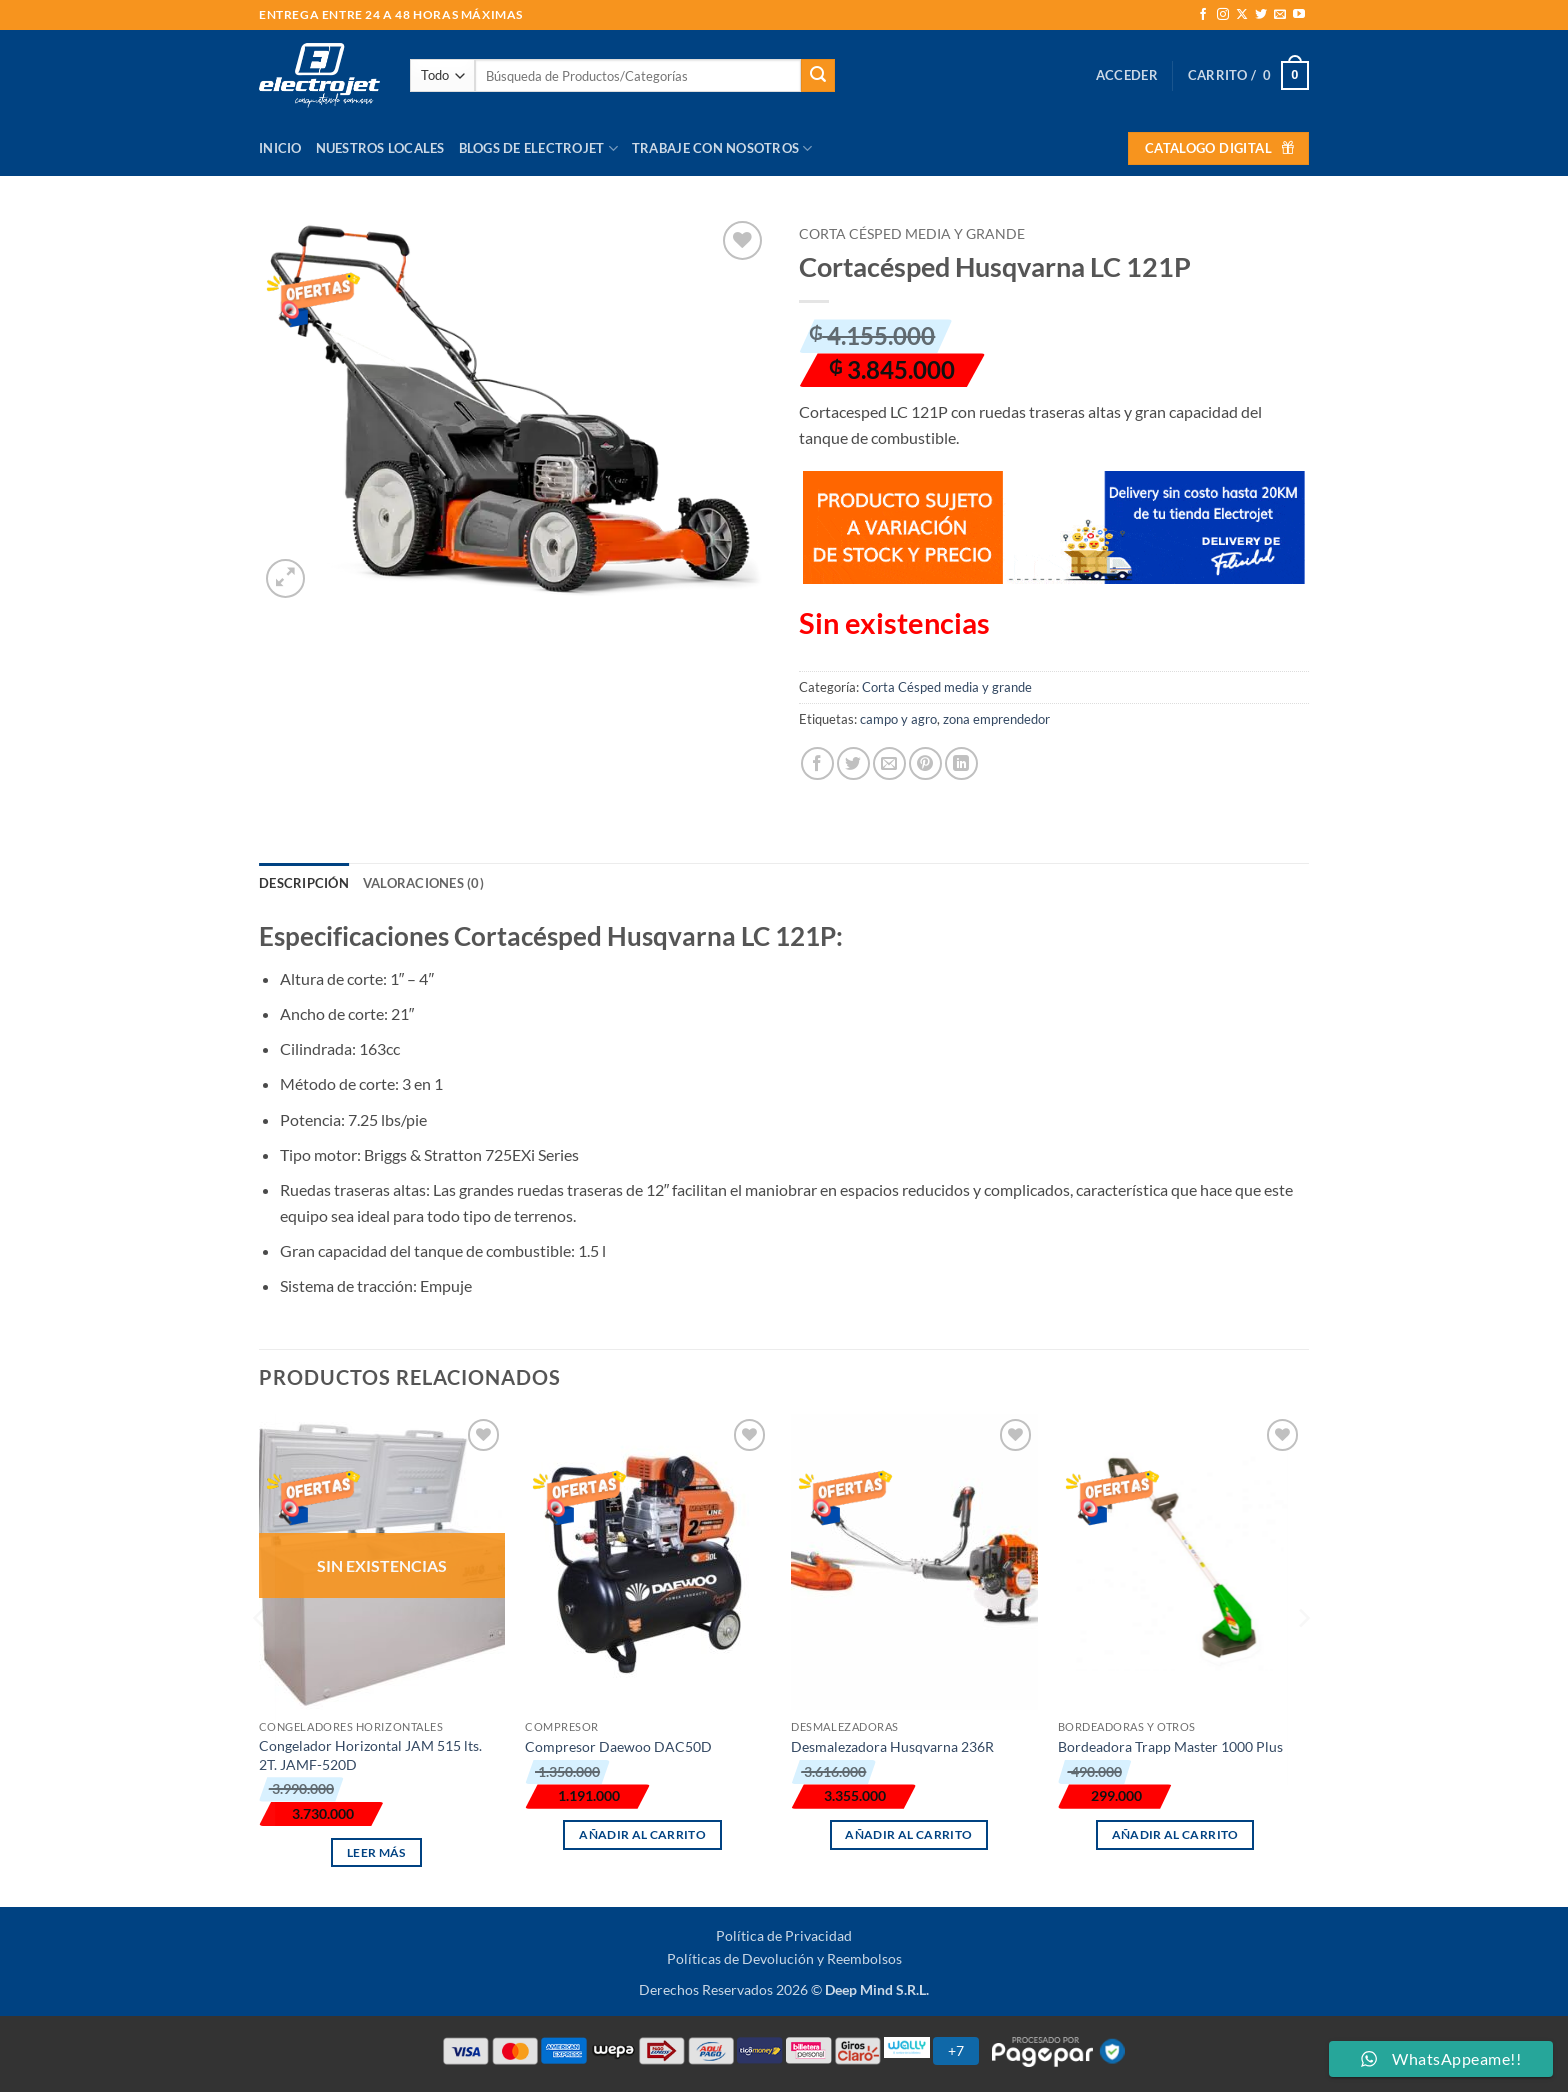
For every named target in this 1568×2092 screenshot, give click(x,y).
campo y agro (898, 719)
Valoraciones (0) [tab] (423, 883)
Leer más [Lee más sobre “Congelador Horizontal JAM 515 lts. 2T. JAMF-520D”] (376, 1852)
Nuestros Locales (380, 148)
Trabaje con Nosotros (722, 148)
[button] (1127, 75)
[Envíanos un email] (1280, 15)
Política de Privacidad (784, 1935)
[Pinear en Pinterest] (925, 763)
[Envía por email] (889, 763)
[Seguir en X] (1242, 15)
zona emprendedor (996, 719)
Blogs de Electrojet (538, 148)
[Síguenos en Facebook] (1203, 15)
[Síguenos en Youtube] (1299, 15)
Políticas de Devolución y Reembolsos (784, 1958)
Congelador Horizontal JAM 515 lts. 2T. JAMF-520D (370, 1755)
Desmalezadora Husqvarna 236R (892, 1746)
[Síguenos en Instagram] (1223, 15)
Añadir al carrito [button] (642, 1834)
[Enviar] (818, 76)
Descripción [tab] (304, 883)
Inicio (280, 148)
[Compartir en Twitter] (853, 763)
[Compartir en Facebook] (817, 763)
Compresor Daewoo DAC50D (618, 1746)
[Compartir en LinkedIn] (961, 763)
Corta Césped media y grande (912, 234)
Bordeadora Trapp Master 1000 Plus (1170, 1746)
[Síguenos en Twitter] (1261, 15)
